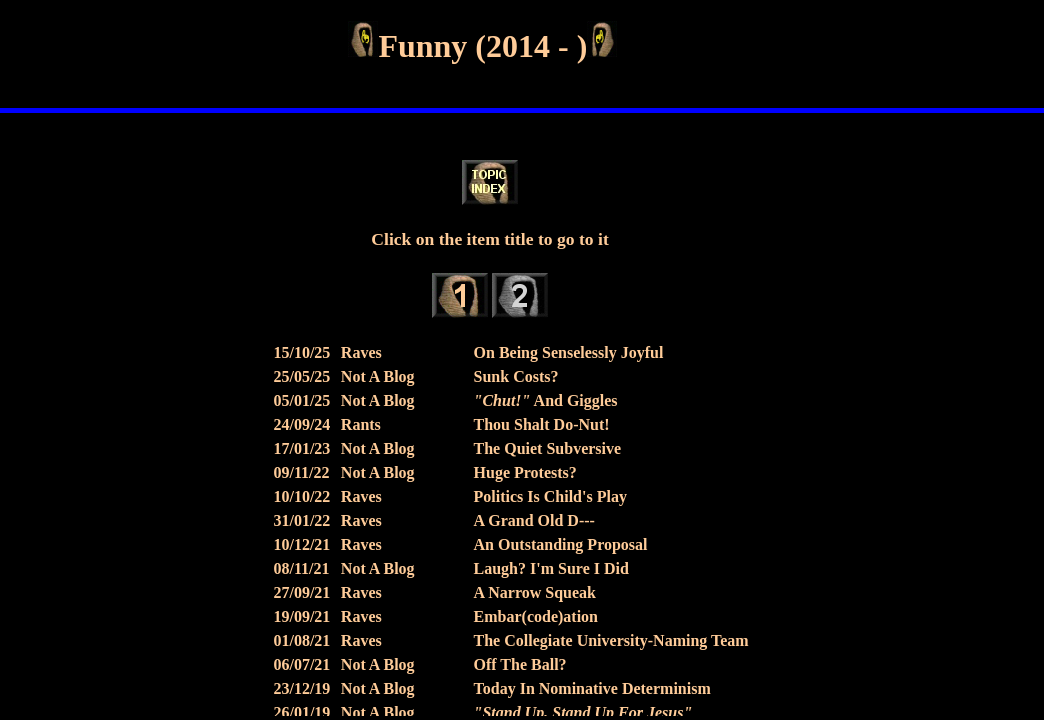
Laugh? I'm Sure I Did (551, 568)
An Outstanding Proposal (561, 544)
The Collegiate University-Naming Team (611, 640)
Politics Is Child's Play (550, 496)
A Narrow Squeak (535, 592)
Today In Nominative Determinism (592, 688)
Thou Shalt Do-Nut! (542, 424)
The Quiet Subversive (548, 448)
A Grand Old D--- (534, 520)
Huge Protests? (525, 472)
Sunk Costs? (516, 376)
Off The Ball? (520, 664)
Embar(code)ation (536, 616)
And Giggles (546, 400)
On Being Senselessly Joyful (569, 352)
